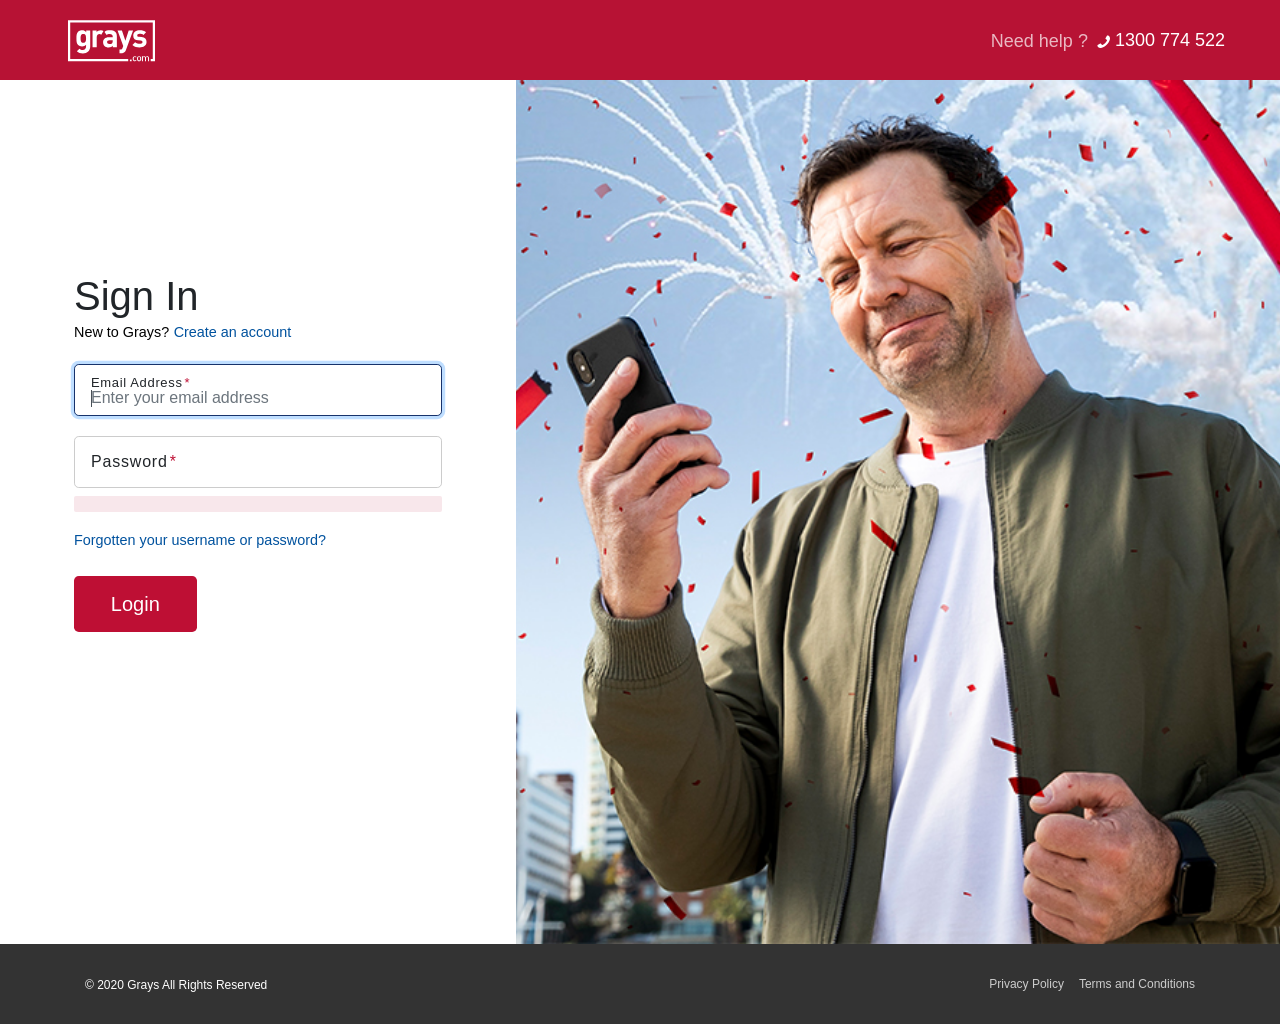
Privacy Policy (1026, 984)
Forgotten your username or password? (200, 540)
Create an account (233, 332)
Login (135, 604)
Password (129, 461)
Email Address (137, 382)
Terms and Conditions (1137, 984)
